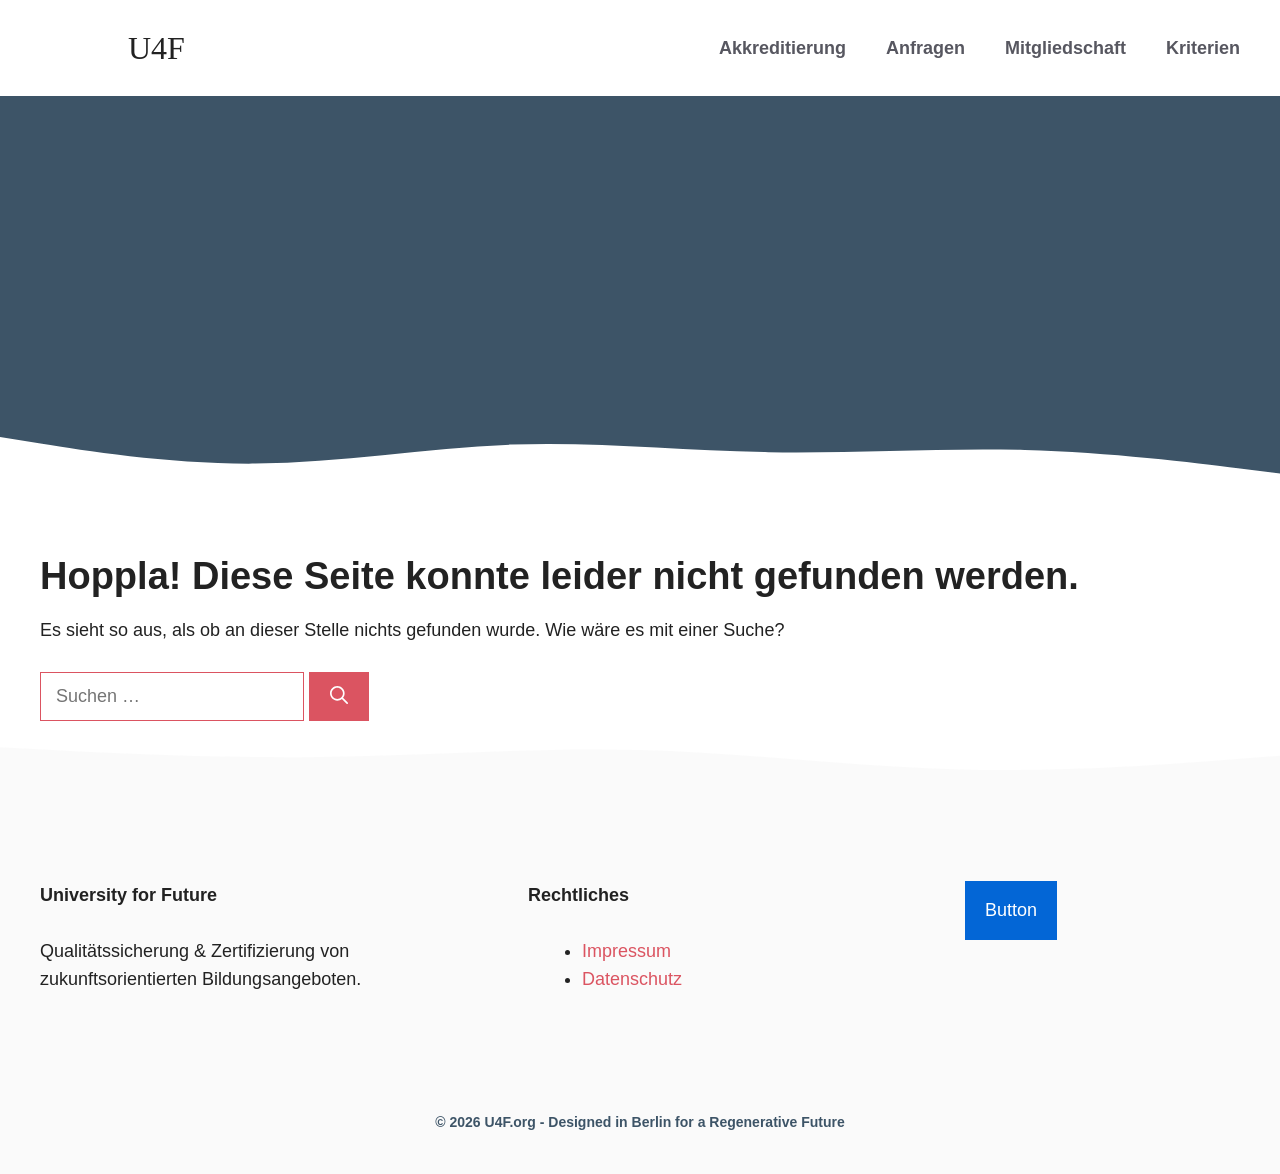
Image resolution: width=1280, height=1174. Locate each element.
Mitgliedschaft (1065, 48)
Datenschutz (632, 979)
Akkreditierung (782, 48)
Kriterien (1203, 48)
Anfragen (925, 48)
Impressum (626, 951)
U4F (156, 48)
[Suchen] (339, 696)
